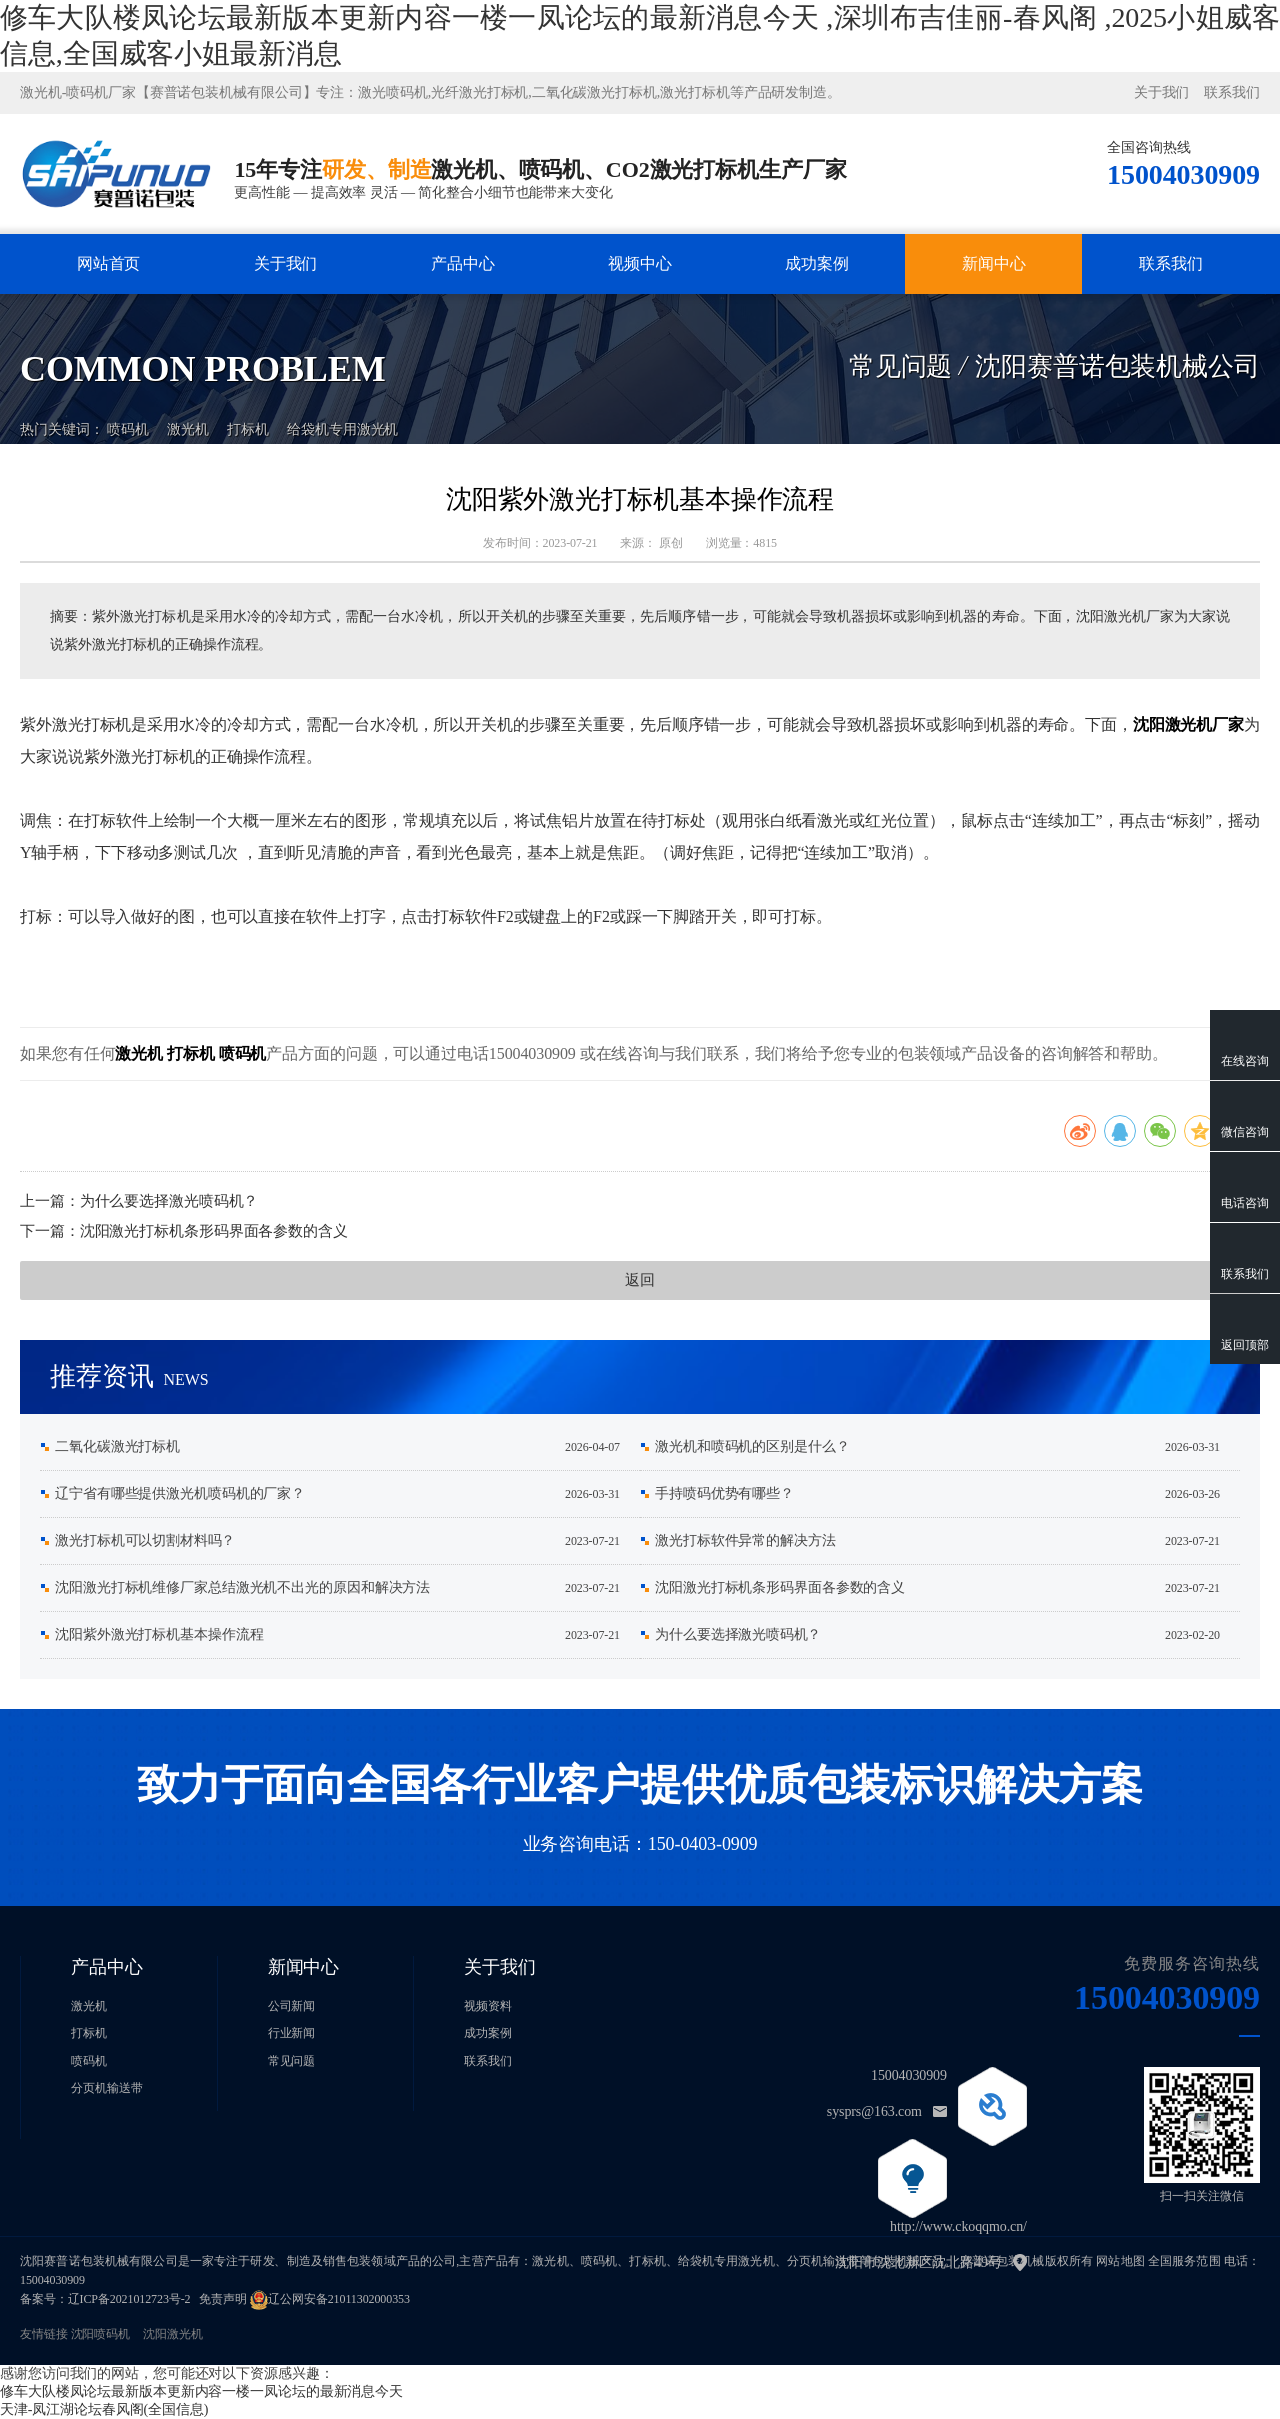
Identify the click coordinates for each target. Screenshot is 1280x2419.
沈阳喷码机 (101, 2334)
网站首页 (109, 263)
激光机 (188, 412)
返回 (640, 1280)
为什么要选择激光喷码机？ (169, 1201)
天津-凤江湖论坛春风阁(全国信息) (104, 2409)
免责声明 (223, 2299)
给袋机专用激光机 (342, 412)
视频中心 (640, 263)
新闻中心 (994, 263)
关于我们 (1162, 92)
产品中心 (463, 263)
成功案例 (817, 263)
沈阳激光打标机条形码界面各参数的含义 (214, 1231)
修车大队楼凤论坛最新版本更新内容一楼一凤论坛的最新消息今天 (201, 2391)
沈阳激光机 (173, 2334)
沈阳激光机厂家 (1188, 724)
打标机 (248, 412)
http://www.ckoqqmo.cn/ (958, 2226)
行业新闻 (292, 2033)
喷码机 (128, 412)
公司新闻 (292, 2006)
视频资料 (488, 2006)
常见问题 (292, 2061)
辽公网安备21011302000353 (339, 2299)
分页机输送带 (106, 2088)
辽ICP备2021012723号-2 (129, 2299)
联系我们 (1232, 92)
